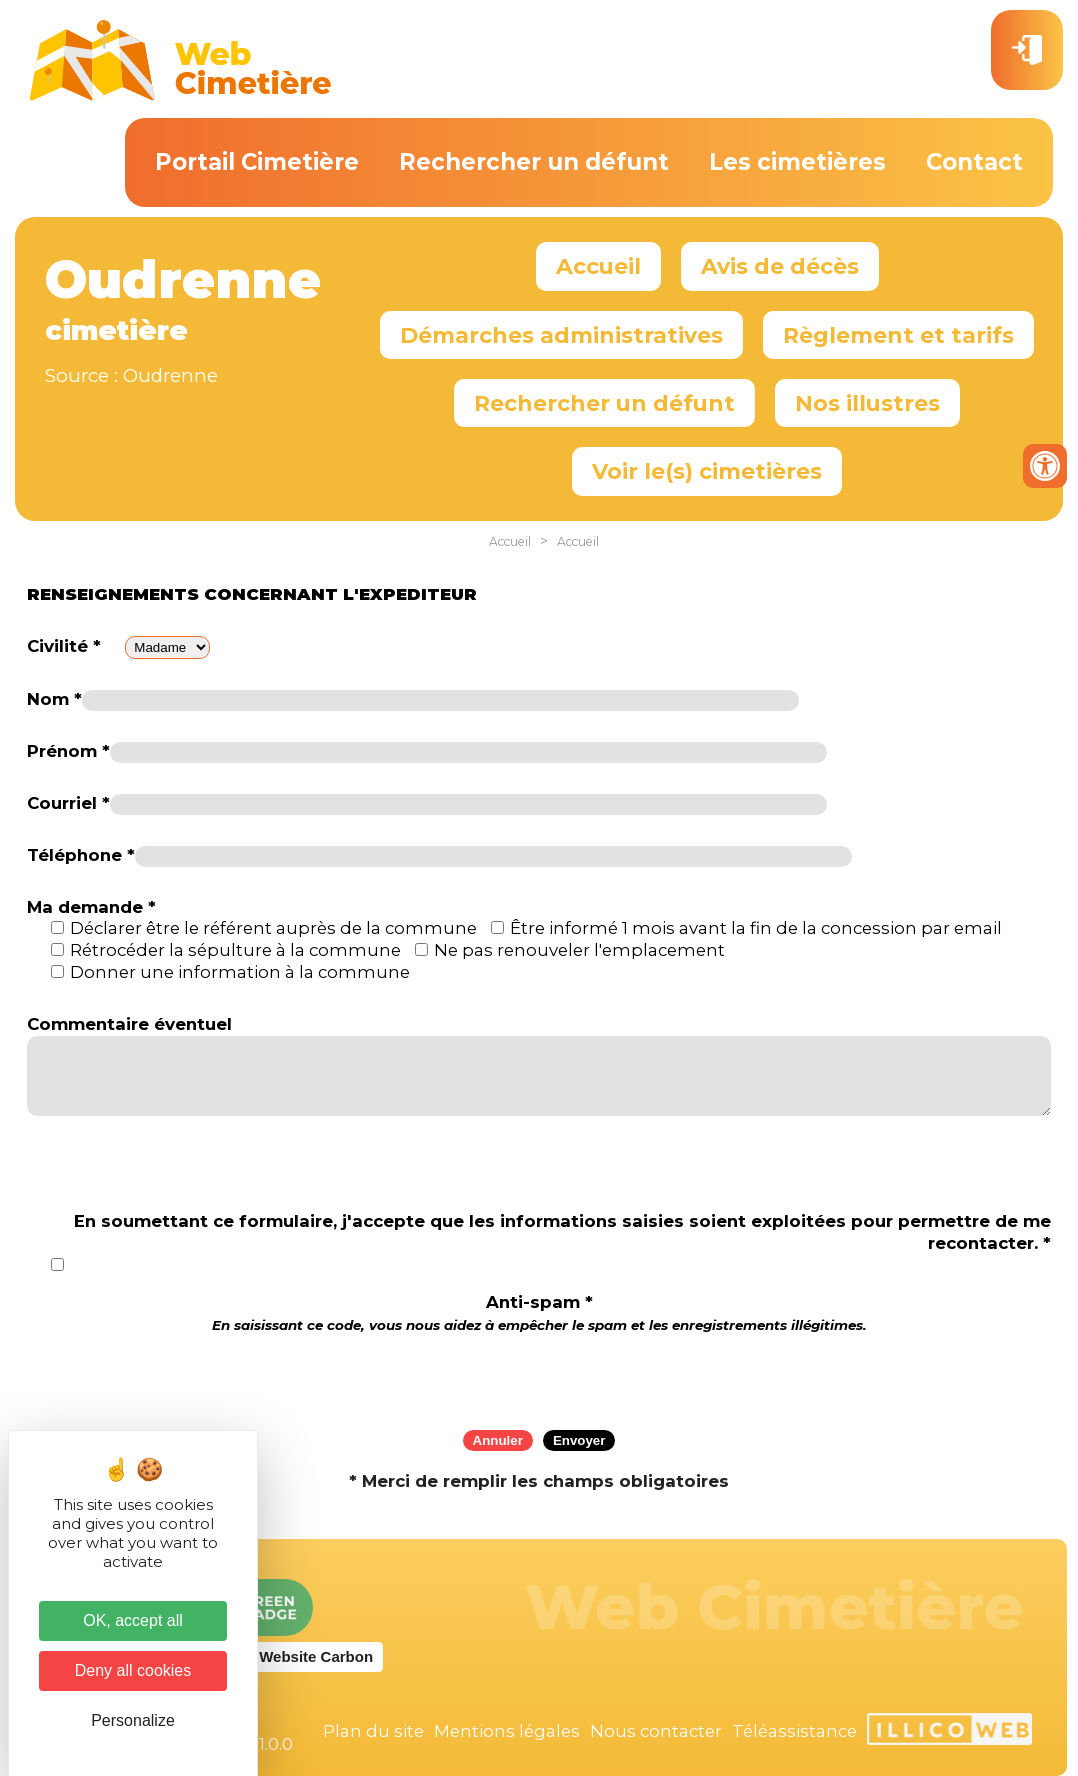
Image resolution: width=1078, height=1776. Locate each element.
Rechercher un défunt (534, 162)
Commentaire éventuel (129, 1024)
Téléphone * (81, 855)
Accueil (598, 266)
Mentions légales (507, 1731)
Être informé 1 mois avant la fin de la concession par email (756, 928)
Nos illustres (867, 403)
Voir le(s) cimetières (707, 471)
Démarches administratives (561, 335)
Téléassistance (794, 1731)
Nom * (54, 699)
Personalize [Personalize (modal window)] (133, 1720)
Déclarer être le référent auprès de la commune (273, 928)
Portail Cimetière (257, 162)
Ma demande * (91, 907)
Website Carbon (316, 1656)
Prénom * (68, 751)
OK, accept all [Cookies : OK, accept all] (133, 1620)
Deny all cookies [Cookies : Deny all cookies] (133, 1670)
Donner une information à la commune (240, 972)
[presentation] (539, 1375)
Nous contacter (656, 1731)
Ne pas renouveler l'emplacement (579, 950)
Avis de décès (780, 266)
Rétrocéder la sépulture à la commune (235, 950)
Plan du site (373, 1731)
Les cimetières (797, 162)
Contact (974, 162)
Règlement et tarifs (898, 335)
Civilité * (64, 646)
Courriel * (68, 803)
